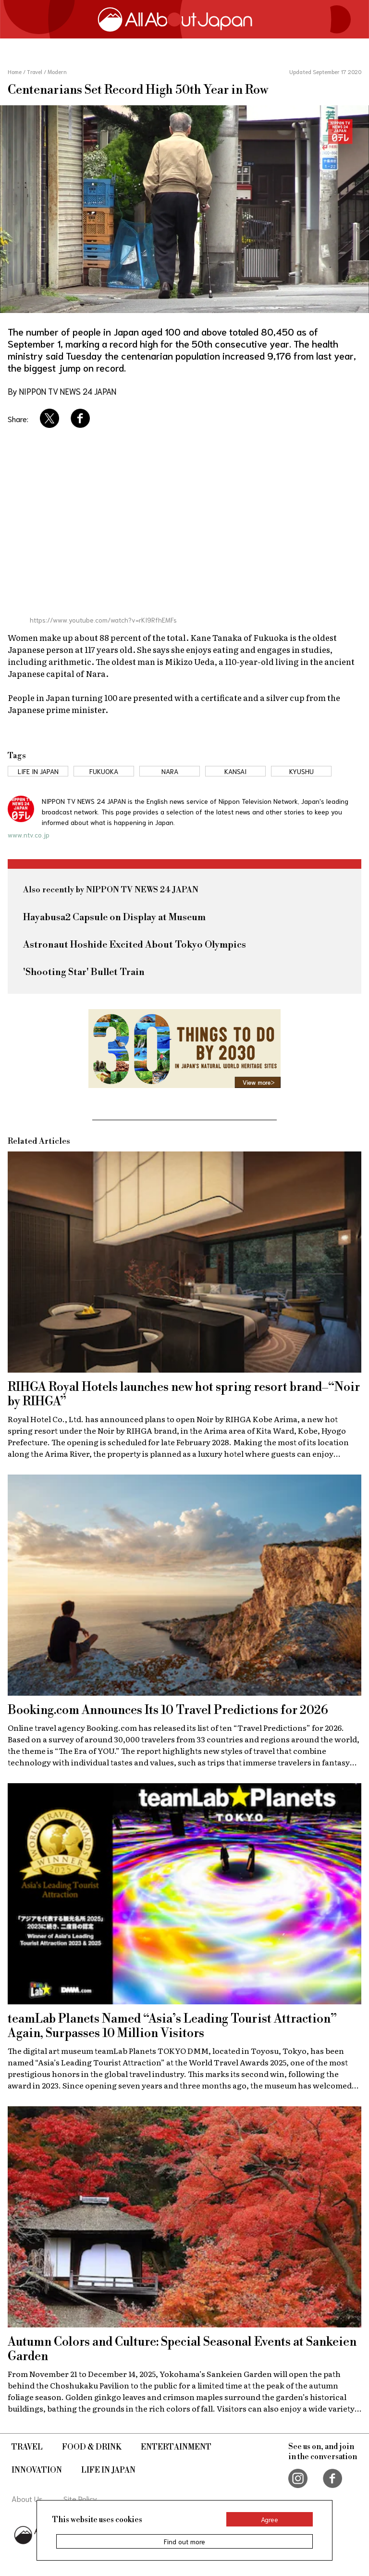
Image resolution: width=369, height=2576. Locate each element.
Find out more (184, 2541)
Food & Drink (92, 2447)
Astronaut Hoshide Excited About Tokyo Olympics (134, 945)
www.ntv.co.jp (28, 834)
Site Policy (80, 2498)
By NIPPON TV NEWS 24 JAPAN (62, 391)
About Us (27, 2498)
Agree (269, 2519)
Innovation (37, 2470)
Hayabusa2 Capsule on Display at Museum (114, 918)
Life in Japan (108, 2470)
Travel (27, 2447)
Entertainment (176, 2447)
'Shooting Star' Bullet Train (84, 972)
